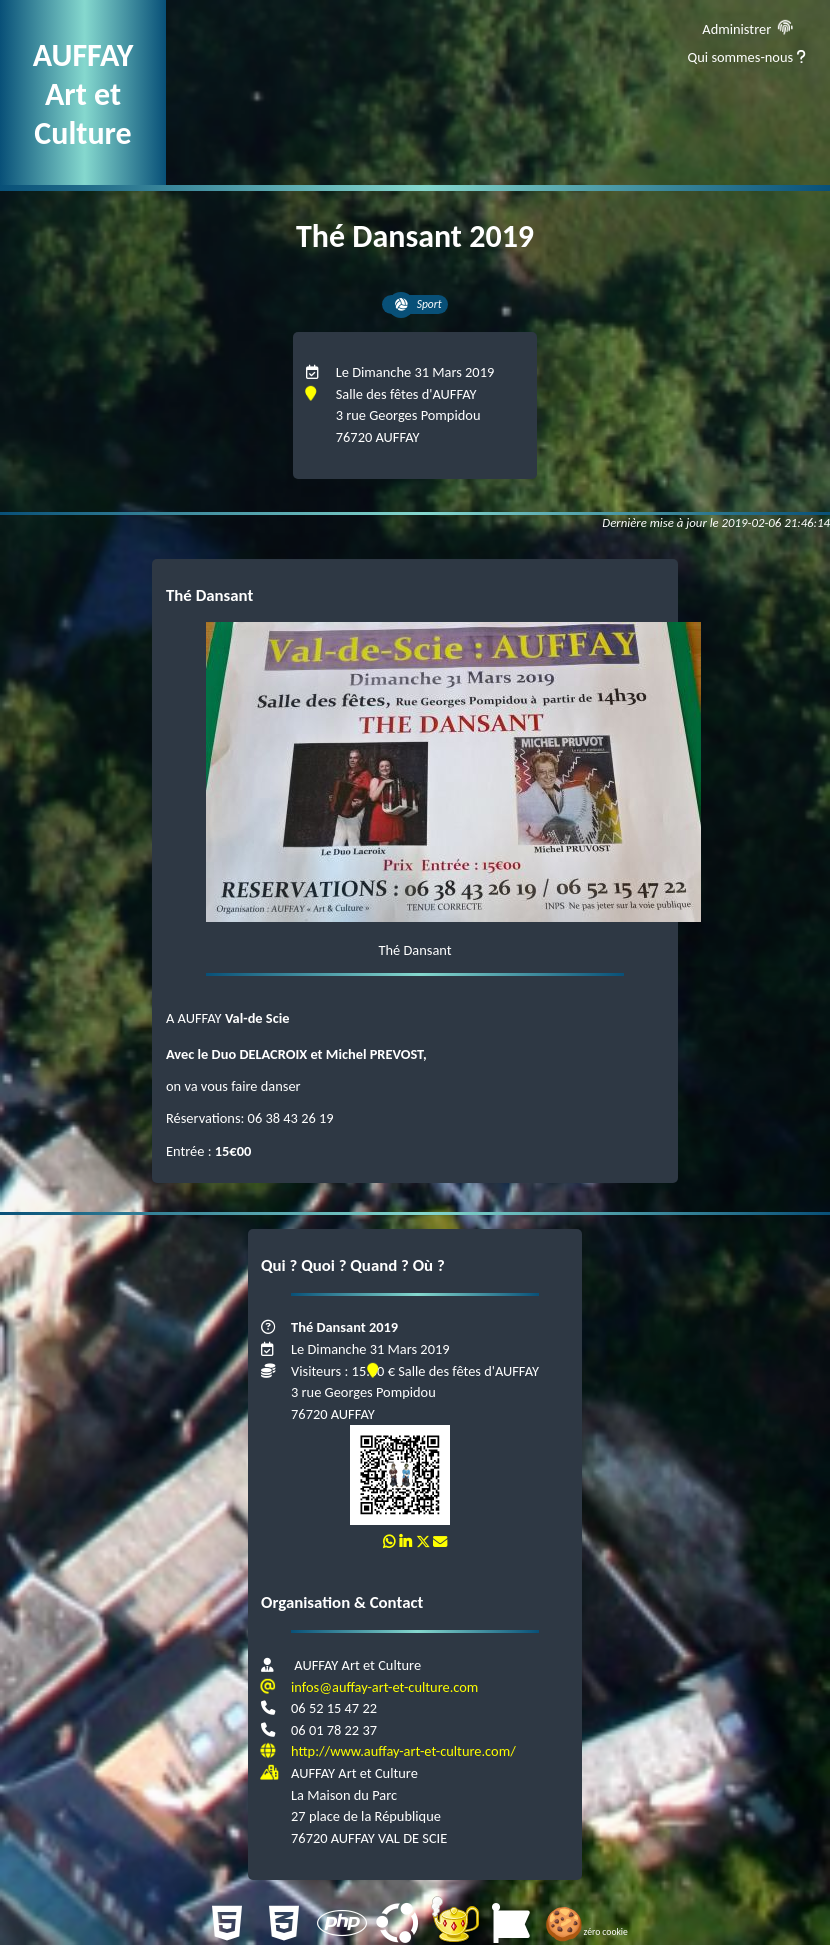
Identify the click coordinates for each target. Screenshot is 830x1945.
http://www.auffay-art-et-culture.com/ (403, 1751)
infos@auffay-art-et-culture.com (384, 1687)
